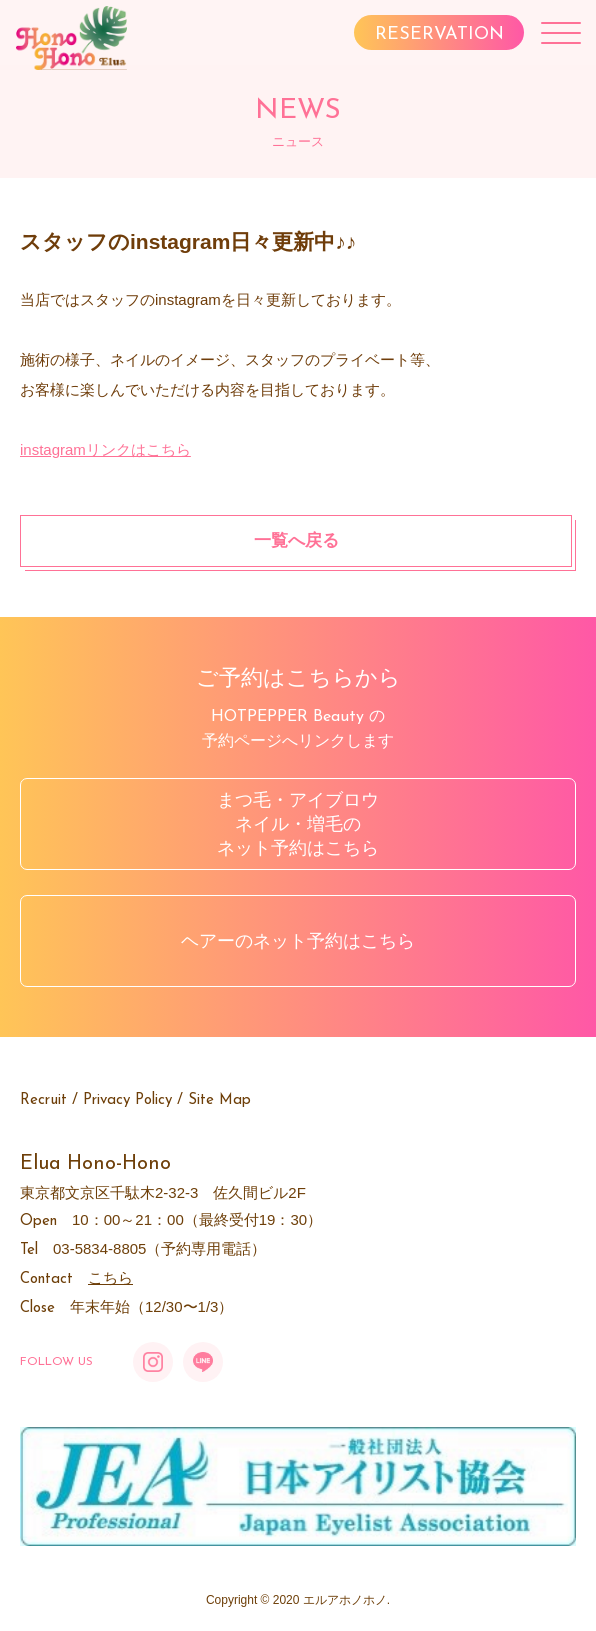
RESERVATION (439, 34)
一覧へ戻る (296, 540)
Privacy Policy (127, 1100)
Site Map (219, 1100)
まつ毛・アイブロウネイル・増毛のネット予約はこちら (298, 824)
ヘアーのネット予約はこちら (298, 941)
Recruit (43, 1100)
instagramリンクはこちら (105, 449)
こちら (110, 1277)
